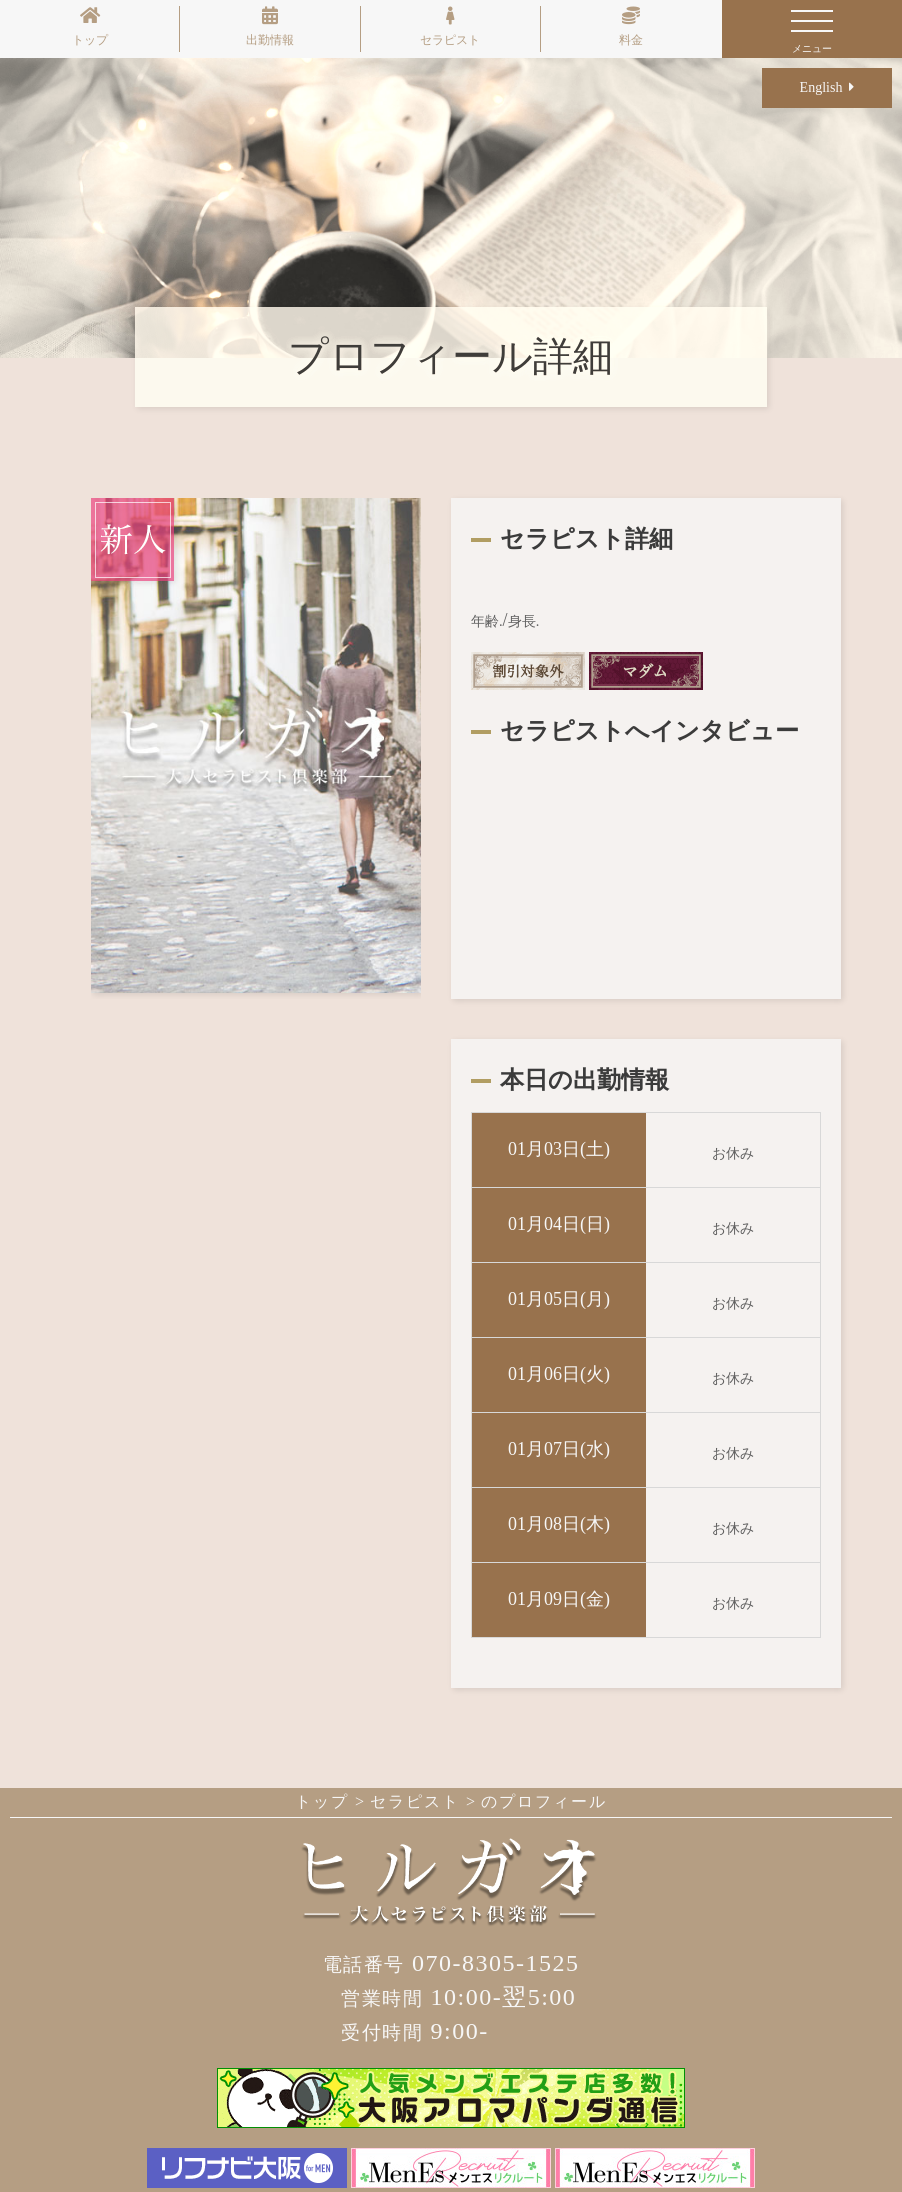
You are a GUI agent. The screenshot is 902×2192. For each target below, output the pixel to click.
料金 (631, 26)
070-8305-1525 (451, 1963)
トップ (90, 26)
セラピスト (450, 26)
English (827, 87)
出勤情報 (270, 26)
